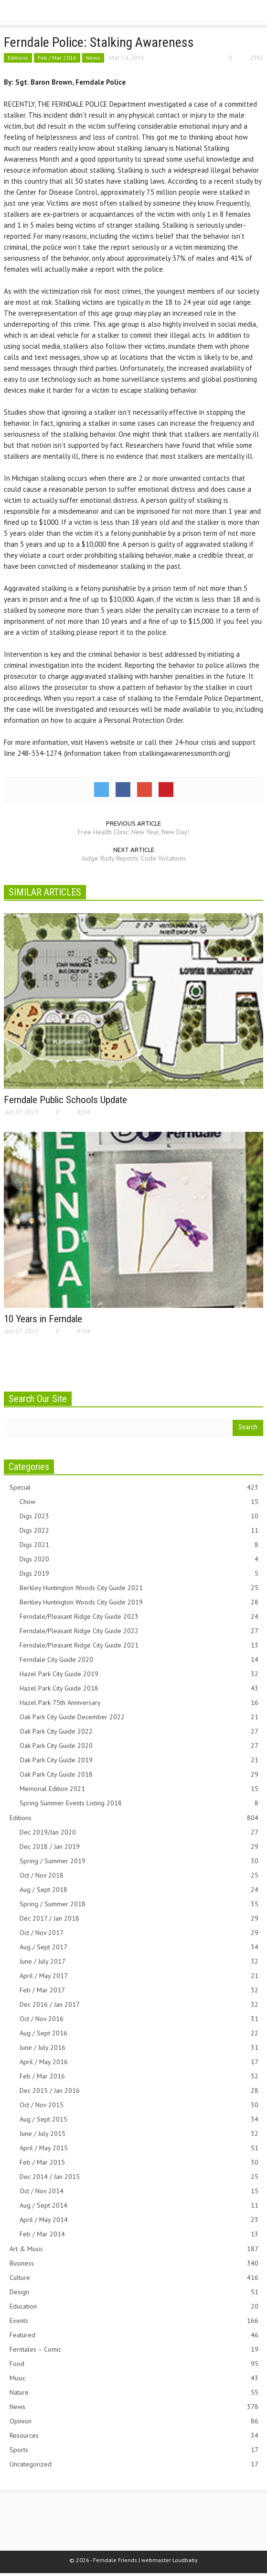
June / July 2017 (139, 1962)
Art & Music (134, 2249)
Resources (134, 2436)
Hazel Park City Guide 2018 (139, 1688)
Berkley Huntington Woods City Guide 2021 (139, 1588)
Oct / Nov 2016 (139, 2019)
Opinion (134, 2421)
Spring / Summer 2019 (139, 1861)
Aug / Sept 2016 (139, 2033)
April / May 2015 (139, 2148)
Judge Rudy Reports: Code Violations (134, 858)
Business (134, 2263)
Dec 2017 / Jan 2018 (139, 1918)
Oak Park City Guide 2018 (139, 1774)
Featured (134, 2335)
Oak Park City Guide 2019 (139, 1760)
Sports (134, 2450)
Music (134, 2378)
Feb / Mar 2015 (139, 2162)
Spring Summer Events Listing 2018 (139, 1803)
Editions (18, 57)
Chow (139, 1502)
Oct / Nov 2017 (139, 1933)
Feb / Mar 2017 (139, 1990)
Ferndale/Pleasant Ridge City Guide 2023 (139, 1617)
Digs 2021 (139, 1545)
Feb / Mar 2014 (139, 2234)
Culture (134, 2278)
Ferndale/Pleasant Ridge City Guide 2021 (139, 1645)
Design (134, 2292)
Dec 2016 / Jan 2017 (139, 2005)
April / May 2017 (139, 1976)
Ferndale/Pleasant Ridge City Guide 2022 (139, 1631)
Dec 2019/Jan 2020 (139, 1832)
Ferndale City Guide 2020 (139, 1660)
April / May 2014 (139, 2220)
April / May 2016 (139, 2062)
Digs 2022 (139, 1531)
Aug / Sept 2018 (139, 1890)
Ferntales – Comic (134, 2349)
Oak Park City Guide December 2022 (139, 1717)
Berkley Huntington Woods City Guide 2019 (139, 1602)
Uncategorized (134, 2464)
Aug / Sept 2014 (139, 2205)
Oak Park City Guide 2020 (139, 1746)
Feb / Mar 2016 (57, 57)
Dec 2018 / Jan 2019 (139, 1847)
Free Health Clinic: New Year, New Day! (133, 832)
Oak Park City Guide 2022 (139, 1731)
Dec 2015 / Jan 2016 (139, 2091)
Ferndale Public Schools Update (65, 1100)
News (93, 57)
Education (134, 2306)
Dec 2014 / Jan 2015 (139, 2177)
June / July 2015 (139, 2134)
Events (134, 2321)
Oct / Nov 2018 (139, 1875)
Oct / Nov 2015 (139, 2105)
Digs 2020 (139, 1559)
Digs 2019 (139, 1574)
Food (134, 2364)
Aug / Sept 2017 (139, 1947)
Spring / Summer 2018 (139, 1904)
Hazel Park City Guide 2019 (139, 1674)
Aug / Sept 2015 (139, 2119)
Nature (134, 2393)
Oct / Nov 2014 (139, 2191)
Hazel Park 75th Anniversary (139, 1703)
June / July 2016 (139, 2048)
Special (134, 1487)
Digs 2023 (139, 1516)
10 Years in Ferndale (43, 1319)
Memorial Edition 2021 (139, 1789)
